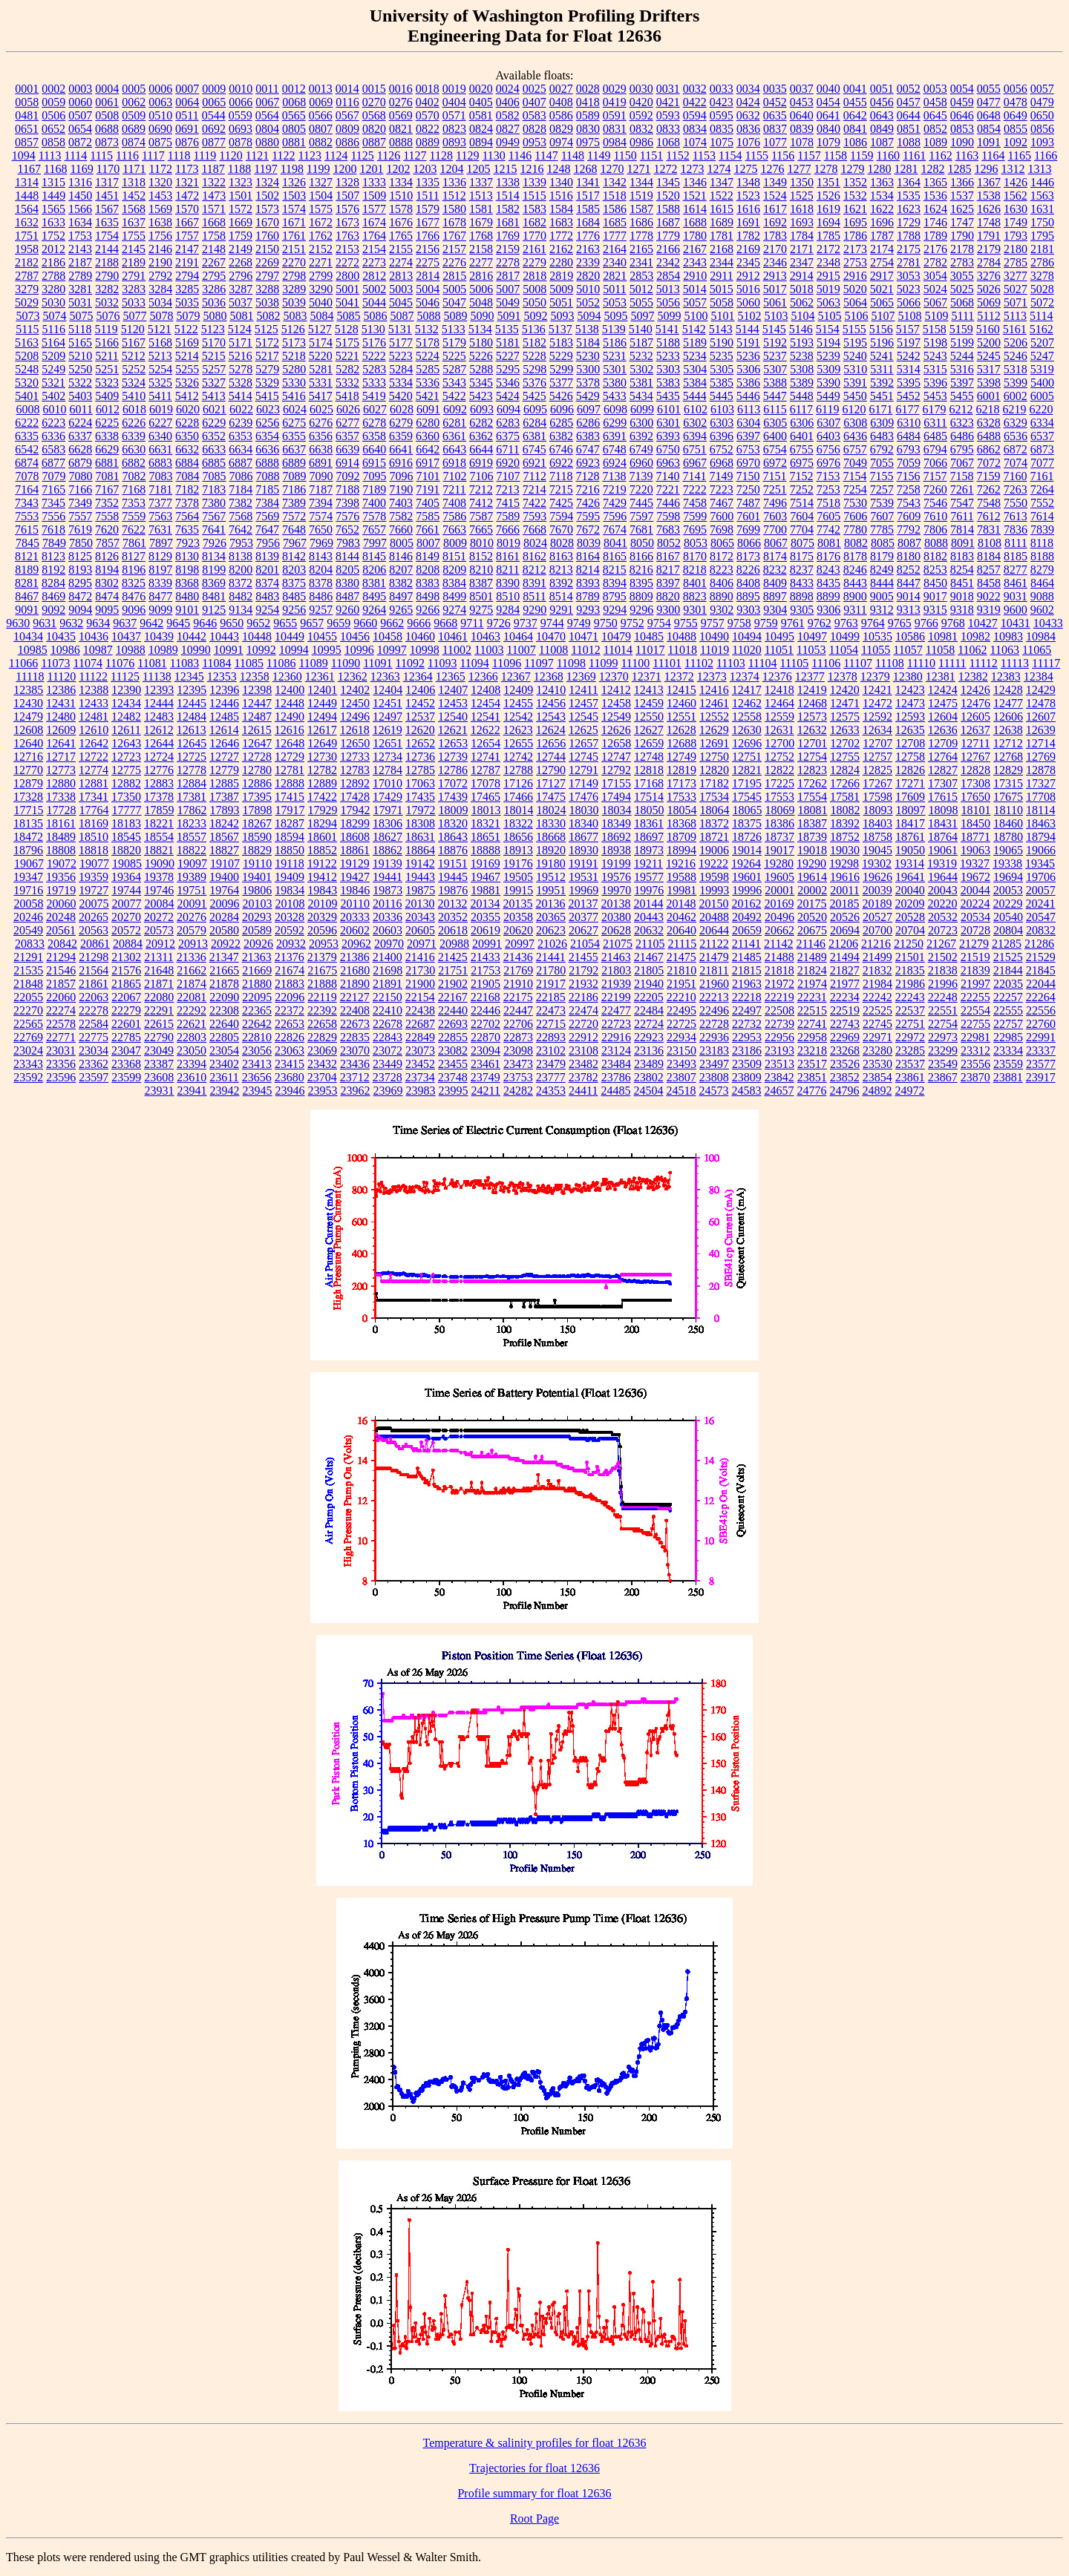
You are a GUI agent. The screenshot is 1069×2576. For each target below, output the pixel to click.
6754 (775, 449)
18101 (976, 810)
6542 (27, 449)
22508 (779, 1010)
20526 (845, 917)
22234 (845, 997)
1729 (909, 222)
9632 (71, 623)
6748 (615, 449)
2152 (321, 249)
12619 (387, 730)
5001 (347, 289)
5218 (294, 356)
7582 (401, 516)
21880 (257, 983)
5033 (134, 302)
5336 (427, 382)
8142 (294, 556)
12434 (126, 703)
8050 (642, 543)
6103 (722, 409)
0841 (855, 128)
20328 (289, 917)
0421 (668, 102)
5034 (160, 302)
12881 (93, 783)
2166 (668, 249)
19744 (126, 890)
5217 (267, 356)
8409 (775, 583)
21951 (681, 983)
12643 (126, 743)
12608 (28, 730)
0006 (160, 88)
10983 (1008, 636)
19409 (289, 877)
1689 (721, 222)
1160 (888, 155)
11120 (61, 676)
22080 (159, 997)
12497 (387, 716)
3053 (909, 275)
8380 (347, 583)
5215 (214, 356)
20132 (452, 903)
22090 (224, 997)
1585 (588, 209)
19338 (1007, 863)
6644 (481, 449)
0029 (615, 88)
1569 (160, 209)
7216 (588, 489)
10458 (387, 636)
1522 (721, 195)
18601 (322, 836)
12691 (714, 743)
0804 (267, 128)
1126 (388, 155)
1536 (935, 195)
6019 (161, 409)
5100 (695, 315)
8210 (481, 569)
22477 (616, 1010)
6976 (828, 462)
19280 (779, 863)
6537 (1042, 436)
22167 (453, 997)
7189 (374, 489)
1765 (401, 235)
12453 (453, 703)
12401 (322, 690)
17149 (583, 783)
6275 (294, 422)
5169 (187, 342)
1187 (212, 169)
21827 (845, 970)
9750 (606, 623)
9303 (748, 609)
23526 (845, 1064)
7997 (375, 543)
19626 (877, 877)
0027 (561, 88)
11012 (585, 649)
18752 (845, 836)
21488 (779, 957)
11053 (811, 649)
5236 (748, 356)
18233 (191, 823)
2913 (775, 275)
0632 (748, 115)
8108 (989, 543)
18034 (617, 810)
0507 (80, 115)
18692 (616, 836)
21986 (910, 983)
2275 (427, 262)
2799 (321, 275)
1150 (624, 155)
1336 (454, 182)
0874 (134, 142)
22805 (224, 1037)
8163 (561, 556)
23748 (453, 1077)
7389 (294, 502)
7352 (107, 502)
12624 (551, 730)
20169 (779, 903)
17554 (812, 796)
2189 (134, 262)
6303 (721, 422)
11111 (952, 663)
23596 (61, 1077)
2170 (775, 249)
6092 (455, 409)
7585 (427, 516)
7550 (1015, 502)
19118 (289, 863)
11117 (1046, 663)
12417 (747, 690)
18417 (910, 823)
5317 (989, 369)
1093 (1042, 142)
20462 (681, 917)
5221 (347, 356)
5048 (481, 302)
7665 (481, 529)
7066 (935, 462)
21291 (28, 957)
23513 (779, 1064)
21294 (61, 957)
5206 (1015, 342)
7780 (855, 529)
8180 (909, 556)
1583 (534, 209)
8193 (80, 569)
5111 (962, 315)
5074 (54, 315)
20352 (453, 917)
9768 (953, 623)
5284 (401, 369)
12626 (616, 730)
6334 (1042, 422)
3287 (240, 289)
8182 (935, 556)
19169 (485, 863)
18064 (715, 810)
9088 (1042, 596)
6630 (134, 449)
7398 (347, 502)
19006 (714, 850)
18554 (159, 836)
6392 (641, 436)
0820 (374, 128)
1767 (454, 235)
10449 (289, 636)
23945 (257, 1090)
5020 (855, 289)
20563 (93, 930)
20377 (583, 917)
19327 (975, 863)
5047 (454, 302)
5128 (347, 329)
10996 (359, 649)
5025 (962, 289)
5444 (695, 396)
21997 (975, 983)
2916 (855, 275)
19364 (126, 877)
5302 (641, 369)
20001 (779, 890)
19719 (61, 890)
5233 (668, 356)
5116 (53, 329)
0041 (855, 88)
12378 (842, 676)
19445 (453, 877)
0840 (828, 128)
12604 (943, 716)
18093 (878, 810)
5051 (561, 302)
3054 (935, 275)
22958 (812, 1037)
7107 (508, 476)
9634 (98, 623)
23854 (877, 1077)
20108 (290, 903)
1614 (695, 209)
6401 (802, 436)
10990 (196, 649)
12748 (649, 756)
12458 (616, 703)
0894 (481, 142)
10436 (93, 636)
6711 (507, 449)
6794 (935, 449)
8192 (53, 569)
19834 (289, 890)
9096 (134, 609)
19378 (159, 877)
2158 (481, 249)
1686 (641, 222)
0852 (935, 128)
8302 (107, 583)
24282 (518, 1090)
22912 (583, 1037)
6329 (1015, 422)
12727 (224, 756)
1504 (321, 195)
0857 (27, 142)
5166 (107, 342)
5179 (454, 342)
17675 (1008, 796)
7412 (481, 502)
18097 (911, 810)
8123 (53, 556)
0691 (187, 128)
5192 (775, 342)
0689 (134, 128)
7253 (828, 489)
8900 (855, 596)
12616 (289, 730)
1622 (882, 209)
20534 (975, 917)
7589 (508, 516)
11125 (125, 676)
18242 (224, 823)
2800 (347, 275)
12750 (714, 756)
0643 (882, 115)
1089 (935, 142)
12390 (126, 690)
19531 (583, 877)
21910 (518, 983)
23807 (681, 1077)
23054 (224, 1050)
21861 (93, 983)
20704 (910, 930)
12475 (943, 703)
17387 (224, 796)
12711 (975, 743)
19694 (1008, 877)
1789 (935, 235)
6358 (374, 436)
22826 (289, 1037)
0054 (962, 88)
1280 (879, 169)
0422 (695, 102)
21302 (126, 957)
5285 (427, 369)
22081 (191, 997)
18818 (93, 850)
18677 (583, 836)
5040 (321, 302)
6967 (695, 462)
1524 (775, 195)
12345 (189, 676)
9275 (481, 609)
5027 (1015, 289)
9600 (1015, 609)
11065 (1036, 649)
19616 (845, 877)
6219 (1015, 409)
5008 (534, 289)
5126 (293, 329)
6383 (588, 436)
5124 (240, 329)
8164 (588, 556)
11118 (30, 676)
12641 (61, 743)
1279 (852, 169)
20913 (193, 943)
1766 (427, 235)
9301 (695, 609)
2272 (347, 262)
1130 (493, 155)
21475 (681, 957)
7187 (321, 489)
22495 (681, 1010)
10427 (983, 623)
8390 (508, 583)
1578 (401, 209)
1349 (775, 182)
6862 (989, 449)
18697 (649, 836)
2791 (134, 275)
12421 (877, 690)
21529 (1041, 957)
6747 (588, 449)
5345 (481, 382)
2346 (775, 262)
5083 (295, 315)
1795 (1042, 235)
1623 (909, 209)
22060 (61, 997)
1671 (294, 222)
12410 (551, 690)
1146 (520, 155)
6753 (748, 449)
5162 (1041, 329)
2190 (160, 262)
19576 (616, 877)
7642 (240, 529)
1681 (508, 222)
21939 (616, 983)
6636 (267, 449)
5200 (989, 342)
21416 (420, 957)
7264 (1042, 489)
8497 (401, 596)
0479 (1042, 102)
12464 (779, 703)
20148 (681, 903)
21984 (877, 983)
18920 (551, 850)
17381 (191, 796)
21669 (257, 970)
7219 (615, 489)
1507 (347, 195)
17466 (518, 796)
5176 (374, 342)
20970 (389, 943)
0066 (240, 102)
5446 (748, 396)
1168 (55, 169)
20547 (1041, 917)
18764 (943, 836)
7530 (855, 502)
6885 (214, 462)
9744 (552, 623)
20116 (387, 903)
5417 (321, 396)
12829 (1008, 770)
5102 (749, 315)
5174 (321, 342)
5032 (107, 302)
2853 (641, 275)
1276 (772, 169)
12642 (93, 743)
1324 (267, 182)
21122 (713, 943)
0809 (347, 128)
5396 (935, 382)
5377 (561, 382)
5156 (881, 329)
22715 (551, 1023)
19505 (518, 877)
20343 (420, 917)
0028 (588, 88)
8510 (508, 596)
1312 (1012, 169)
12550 (649, 716)
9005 (882, 596)
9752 (632, 623)
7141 (694, 476)
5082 (268, 315)
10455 (322, 636)
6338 (107, 436)
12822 (779, 770)
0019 (454, 88)
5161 (1015, 329)
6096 (562, 409)
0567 (347, 115)
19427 (355, 877)
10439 (159, 636)
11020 (746, 649)
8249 (882, 569)
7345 (53, 502)
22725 (681, 1023)
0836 (748, 128)
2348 (828, 262)
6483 (882, 436)
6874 (27, 462)
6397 (748, 436)
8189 (27, 569)
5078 (161, 315)
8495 (374, 596)
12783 (355, 770)
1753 (80, 235)
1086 (855, 142)
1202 (398, 169)
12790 (551, 770)
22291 (159, 1010)
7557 (80, 516)
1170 (108, 169)
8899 (828, 596)
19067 (29, 863)
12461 (714, 703)
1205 (478, 169)
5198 (935, 342)
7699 (748, 529)
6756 (828, 449)
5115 (27, 329)
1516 (561, 195)
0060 (80, 102)
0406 (508, 102)
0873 (107, 142)
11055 (875, 649)
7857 (108, 543)
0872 (80, 142)
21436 (518, 957)
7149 (721, 476)
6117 (801, 409)
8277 (1015, 569)
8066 (749, 543)
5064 (855, 302)
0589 (588, 115)
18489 (61, 836)
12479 (28, 716)
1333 (374, 182)
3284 (160, 289)
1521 (695, 195)
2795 (214, 275)
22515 (812, 1010)
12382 (973, 676)
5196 (882, 342)
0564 (267, 115)
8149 (427, 556)
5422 (454, 396)
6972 (775, 462)
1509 (374, 195)
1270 (612, 169)
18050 (649, 810)
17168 (649, 783)
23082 (453, 1050)
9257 (321, 609)
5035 (187, 302)
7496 (775, 502)
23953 (323, 1090)
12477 (1008, 703)
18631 (420, 836)
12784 (387, 770)
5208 (27, 356)
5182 (534, 342)
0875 (160, 142)
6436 (855, 436)
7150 (747, 476)
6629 (107, 449)
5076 (108, 315)
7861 (134, 543)
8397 (668, 583)
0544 (214, 115)
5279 (267, 369)
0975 (588, 142)
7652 (347, 529)
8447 (909, 583)
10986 (65, 649)
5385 (721, 382)
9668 (445, 623)
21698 (387, 970)
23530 (877, 1064)
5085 (348, 315)
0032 (695, 88)
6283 (508, 422)
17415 (289, 796)
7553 (27, 516)
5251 (107, 369)
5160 (988, 329)
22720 (583, 1023)
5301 (615, 369)
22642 (257, 1023)
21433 (485, 957)
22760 (1041, 1023)
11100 (635, 663)
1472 (187, 195)
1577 (374, 209)
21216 (876, 943)
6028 (401, 409)
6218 (988, 409)
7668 (534, 529)
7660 (401, 529)
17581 (845, 796)
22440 (453, 1010)
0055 (989, 88)
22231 (812, 997)
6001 (989, 396)
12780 (257, 770)
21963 (747, 983)
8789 (588, 596)
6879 (80, 462)
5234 (695, 356)
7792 (909, 529)
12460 (681, 703)
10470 (551, 636)
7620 (107, 529)
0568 (374, 115)
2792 (160, 275)
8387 (481, 583)
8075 (802, 543)
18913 (518, 850)
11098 (571, 663)
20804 (1008, 930)
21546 (61, 970)
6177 (908, 409)
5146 (801, 329)
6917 (427, 462)
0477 (989, 102)
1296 (986, 169)
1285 (959, 169)
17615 (943, 796)
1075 (721, 142)
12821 (747, 770)
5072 (1042, 302)
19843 (322, 890)
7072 (989, 462)
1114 (75, 155)
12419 (812, 690)
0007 (187, 88)
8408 (748, 583)
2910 (695, 275)
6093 (482, 409)
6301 (668, 422)
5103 (776, 315)
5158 (935, 329)
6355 (294, 436)
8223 (721, 569)
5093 (562, 315)
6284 (534, 422)
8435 (828, 583)
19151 (453, 863)
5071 (1015, 302)
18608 (355, 836)
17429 (387, 796)
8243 (828, 569)
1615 (721, 209)
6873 (1042, 449)
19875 (420, 890)
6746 (561, 449)
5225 (454, 356)
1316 (80, 182)
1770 (534, 235)
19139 (387, 863)
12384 (1038, 676)
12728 (257, 756)
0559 (240, 115)
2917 (882, 275)
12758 (910, 756)
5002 (374, 289)
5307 (775, 369)
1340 (561, 182)
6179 (935, 409)
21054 (585, 943)
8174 (775, 556)
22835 (355, 1037)
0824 (481, 128)
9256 (294, 609)
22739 (779, 1023)
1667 (187, 222)
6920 (508, 462)
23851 (812, 1077)
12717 (61, 756)
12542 (518, 716)
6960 (641, 462)
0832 (641, 128)
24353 (551, 1090)
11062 (972, 649)
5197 (909, 342)
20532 (943, 917)
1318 (134, 182)
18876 (453, 850)
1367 (989, 182)
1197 (265, 169)
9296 (641, 609)
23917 (1041, 1077)
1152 (677, 155)
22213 (714, 997)
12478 (1041, 703)
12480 (61, 716)
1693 (802, 222)
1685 (615, 222)
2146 (160, 249)
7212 (481, 489)
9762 (819, 623)
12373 (712, 676)
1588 (668, 209)
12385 (28, 690)
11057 (907, 649)
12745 (583, 756)
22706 (518, 1023)
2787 (27, 275)
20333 (355, 917)
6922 (561, 462)
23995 (453, 1090)
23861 (910, 1077)
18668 (551, 836)
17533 (681, 796)
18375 (747, 823)
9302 (721, 609)
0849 (882, 128)
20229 (1007, 903)
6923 (588, 462)
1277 (799, 169)
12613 (191, 730)
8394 (615, 583)
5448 (802, 396)
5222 (374, 356)
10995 (326, 649)
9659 (338, 623)
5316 (962, 369)
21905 (485, 983)
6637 (294, 449)
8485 (294, 596)
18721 (714, 836)
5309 (828, 369)
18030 (584, 810)
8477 (160, 596)
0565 (294, 115)
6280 (427, 422)
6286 (588, 422)
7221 (668, 489)
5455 (962, 396)
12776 (159, 770)
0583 (534, 115)
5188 (668, 342)
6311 (935, 422)
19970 (616, 890)
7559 (134, 516)
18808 (61, 850)
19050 (910, 850)
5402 (53, 396)
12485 (224, 716)
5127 (320, 329)
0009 (214, 88)
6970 (748, 462)
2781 (909, 262)
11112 (984, 663)
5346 (508, 382)
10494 (747, 636)
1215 (505, 169)
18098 (943, 810)
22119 (321, 997)
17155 (616, 783)
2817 (508, 275)
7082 (134, 476)
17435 (420, 796)
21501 (910, 957)
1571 (214, 209)
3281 (80, 289)
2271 (321, 262)
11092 (410, 663)
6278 (374, 422)
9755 (686, 623)
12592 (877, 716)
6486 (962, 436)
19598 (714, 877)
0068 (294, 102)
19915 (518, 890)
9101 (187, 609)
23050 (191, 1050)
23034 (93, 1050)
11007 (520, 649)
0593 (668, 115)
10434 (28, 636)
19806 (257, 890)
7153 (828, 476)
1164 (992, 155)
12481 (93, 716)
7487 (748, 502)
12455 (518, 703)
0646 (962, 115)
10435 (61, 636)
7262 (989, 489)
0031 (668, 88)
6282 (481, 422)
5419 (374, 396)
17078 (485, 783)
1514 (508, 195)
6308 (855, 422)
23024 (28, 1050)
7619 (80, 529)
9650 (231, 623)
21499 (877, 957)
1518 (615, 195)
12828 (975, 770)
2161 (534, 249)
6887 (240, 462)
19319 (942, 863)
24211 (485, 1090)
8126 (107, 556)
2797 (267, 275)
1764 (374, 235)
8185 (1015, 556)
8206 (374, 569)
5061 (775, 302)
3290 (321, 289)
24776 (811, 1090)
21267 (941, 943)
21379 (322, 957)
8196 (134, 569)
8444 (882, 583)
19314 (909, 863)
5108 (909, 315)
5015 (721, 289)
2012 (53, 249)
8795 (615, 596)
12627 (649, 730)
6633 (214, 449)
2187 (80, 262)
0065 (214, 102)
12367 (516, 676)
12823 (812, 770)
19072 (61, 863)
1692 (775, 222)
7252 (802, 489)
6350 (187, 436)
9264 (374, 609)
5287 (454, 369)
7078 (27, 476)
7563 (160, 516)
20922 (226, 943)
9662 (392, 623)
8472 (80, 596)
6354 (267, 436)
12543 (551, 716)
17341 (93, 796)
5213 (160, 356)
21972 (779, 983)
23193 (779, 1050)
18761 (910, 836)
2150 (267, 249)
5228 (534, 356)
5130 (373, 329)
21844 (1008, 970)
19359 (93, 877)
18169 (93, 823)
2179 (989, 249)
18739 (812, 836)
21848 (28, 983)
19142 (420, 863)
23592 (28, 1077)
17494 (616, 796)
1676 (401, 222)
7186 (294, 489)
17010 (387, 783)
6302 (695, 422)
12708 (910, 743)
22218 (747, 997)
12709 (943, 743)
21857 (61, 983)
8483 (267, 596)
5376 (534, 382)
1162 (940, 155)
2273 (374, 262)
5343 (454, 382)
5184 (588, 342)
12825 (877, 770)
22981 (975, 1037)
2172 (828, 249)
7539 (882, 502)
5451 (882, 396)
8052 (669, 543)
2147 (187, 249)
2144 (107, 249)
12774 (93, 770)
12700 (779, 743)
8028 (562, 543)
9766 (926, 623)
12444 (159, 703)
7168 (134, 489)
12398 (257, 690)
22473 (551, 1010)
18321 (485, 823)
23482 (583, 1064)
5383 (668, 382)
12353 (222, 676)
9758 (739, 623)
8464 (1042, 583)
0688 (107, 128)
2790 (107, 275)
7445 (641, 502)
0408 (561, 102)
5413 (214, 396)
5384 (695, 382)
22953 (747, 1037)
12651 (387, 743)
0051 (882, 88)
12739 (453, 756)
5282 (347, 369)
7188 (347, 489)
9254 (267, 609)
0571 (454, 115)
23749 (485, 1077)
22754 (943, 1023)
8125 (80, 556)
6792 (882, 449)
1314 (27, 182)
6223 (53, 422)
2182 (27, 262)
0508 (107, 115)
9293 (588, 609)
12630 (747, 730)
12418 (779, 690)
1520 (668, 195)
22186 (583, 997)
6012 (108, 409)
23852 (845, 1077)
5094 (589, 315)
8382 (401, 583)
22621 (191, 1023)
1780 (695, 235)
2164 (615, 249)
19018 (812, 850)
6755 (802, 449)
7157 (935, 476)
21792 (583, 970)
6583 (53, 449)
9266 (427, 609)
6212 (961, 409)
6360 (427, 436)
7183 (214, 489)
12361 (320, 676)
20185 (844, 903)
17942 (355, 810)
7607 (882, 516)
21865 (126, 983)
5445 (721, 396)
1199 (318, 169)
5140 (641, 329)
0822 (427, 128)
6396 (721, 436)
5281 (321, 369)
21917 (551, 983)
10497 (812, 636)
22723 (616, 1023)
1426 (1015, 182)
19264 (746, 863)
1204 (451, 169)
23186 (747, 1050)
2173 (855, 249)
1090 (962, 142)
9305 (802, 609)
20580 (224, 930)
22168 (485, 997)
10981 (943, 636)
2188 (107, 262)
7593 (534, 516)
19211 (648, 863)
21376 (289, 957)
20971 (422, 943)
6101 (669, 409)
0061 (107, 102)
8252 (909, 569)
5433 (615, 396)
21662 (191, 970)
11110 (921, 663)
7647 (267, 529)
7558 (107, 516)
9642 (151, 623)
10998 (424, 649)
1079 (828, 142)
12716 (28, 756)
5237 (775, 356)
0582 (508, 115)
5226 (481, 356)
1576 (347, 209)
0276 (401, 102)
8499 (454, 596)
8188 (1042, 556)
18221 (159, 823)
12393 (159, 690)
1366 (962, 182)
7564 (187, 516)
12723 (126, 756)
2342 (668, 262)
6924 (615, 462)
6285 (561, 422)
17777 (127, 810)
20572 (126, 930)
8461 (1015, 583)
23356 (61, 1064)
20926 (258, 943)
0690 (160, 128)
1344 (641, 182)
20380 (616, 917)
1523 (748, 195)
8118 (1041, 543)
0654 (80, 128)
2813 (401, 275)
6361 (454, 436)
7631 (160, 529)
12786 (453, 770)
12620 (420, 730)
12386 (61, 690)
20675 (812, 930)
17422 (322, 796)
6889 (294, 462)
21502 (943, 957)
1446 (1042, 182)
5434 (641, 396)
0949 (508, 142)
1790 (962, 235)
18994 (681, 850)
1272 (665, 169)
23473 (518, 1064)
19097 (192, 863)
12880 (61, 783)
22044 (1041, 983)
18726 (747, 836)
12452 (420, 703)
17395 (257, 796)
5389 (802, 382)
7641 (214, 529)
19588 (681, 877)
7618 (53, 529)
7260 (935, 489)
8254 (962, 569)
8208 (427, 569)
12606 (1008, 716)
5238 (802, 356)
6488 (989, 436)
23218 (812, 1050)
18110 (1008, 810)
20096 (225, 903)
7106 (482, 476)
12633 (845, 730)
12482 (126, 716)
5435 (668, 396)
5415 (267, 396)
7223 (721, 489)
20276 (191, 917)
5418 (347, 396)
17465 (485, 796)
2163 (588, 249)
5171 (240, 342)
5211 (106, 356)
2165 (641, 249)
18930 (583, 850)
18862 (387, 850)
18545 (126, 836)
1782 (748, 235)
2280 (561, 262)
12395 (191, 690)
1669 (240, 222)
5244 (962, 356)
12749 (681, 756)
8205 (347, 569)
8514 (561, 596)
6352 (214, 436)
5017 (775, 289)
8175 (802, 556)
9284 (508, 609)
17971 (388, 810)
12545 (583, 716)
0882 (321, 142)
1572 (240, 209)
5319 (1042, 369)
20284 (224, 917)
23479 (551, 1064)
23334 (1008, 1050)
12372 (679, 676)
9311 (854, 609)
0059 (53, 102)
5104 (802, 315)
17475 (551, 796)
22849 (420, 1037)
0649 (1015, 115)
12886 (257, 783)
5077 (134, 315)
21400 (387, 957)
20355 (485, 917)
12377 (810, 676)
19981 (681, 890)
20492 (747, 917)
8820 (668, 596)
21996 (943, 983)
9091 (27, 609)
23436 (355, 1064)
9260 (347, 609)
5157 (908, 329)
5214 (187, 356)
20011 (844, 890)
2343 (695, 262)
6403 (828, 436)
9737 (525, 623)
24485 (615, 1090)
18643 (453, 836)
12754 (812, 756)
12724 (159, 756)
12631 (779, 730)
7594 (561, 516)
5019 (828, 289)
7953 (241, 543)
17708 (1041, 796)
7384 (267, 502)
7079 (54, 476)
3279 (27, 289)
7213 (508, 489)
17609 (910, 796)
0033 (721, 88)
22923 (649, 1037)
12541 (485, 716)
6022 (241, 409)
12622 (485, 730)
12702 (845, 743)
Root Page (534, 2518)
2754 (882, 262)
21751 (453, 970)
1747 (962, 222)
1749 (1015, 222)
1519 (641, 195)
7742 (828, 529)
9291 (561, 609)
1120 (230, 155)
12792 (616, 770)
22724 (649, 1023)
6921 (534, 462)
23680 (289, 1077)
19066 (1041, 850)
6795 (962, 449)
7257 (882, 489)
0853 (962, 128)
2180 (1015, 249)
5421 (427, 396)
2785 (1015, 262)
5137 (560, 329)
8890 (721, 596)
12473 (910, 703)
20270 (126, 917)
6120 (854, 409)
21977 (845, 983)
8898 (802, 596)
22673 (355, 1023)
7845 (27, 543)
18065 (747, 810)
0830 (588, 128)
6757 (855, 449)
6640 (374, 449)
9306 (828, 609)
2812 (374, 275)
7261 (962, 489)
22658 (322, 1023)
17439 (453, 796)
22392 (322, 1010)
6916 (401, 462)
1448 (27, 195)
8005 (401, 543)
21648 (159, 970)
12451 (387, 703)
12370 (614, 676)
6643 (454, 449)
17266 (845, 783)
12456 (551, 703)
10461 (453, 636)
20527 (877, 917)
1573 (267, 209)
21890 (355, 983)
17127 (551, 783)
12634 (877, 730)
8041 (615, 543)
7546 (935, 502)
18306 (387, 823)
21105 (649, 943)
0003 (80, 88)
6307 (828, 422)
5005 (454, 289)
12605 (975, 716)
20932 (291, 943)
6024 (295, 409)
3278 (1042, 275)
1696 (882, 222)
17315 (1008, 783)
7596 (615, 516)
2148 (214, 249)
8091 (963, 543)
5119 (105, 329)
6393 (668, 436)
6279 (401, 422)
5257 (214, 369)
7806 (935, 529)
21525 (1008, 957)
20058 (29, 903)
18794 (1041, 836)
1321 (187, 182)
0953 (534, 142)
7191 (427, 489)
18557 (191, 836)
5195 (855, 342)
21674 (289, 970)
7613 (1015, 516)
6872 (1015, 449)
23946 (290, 1090)
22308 (224, 1010)
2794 (187, 275)
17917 (290, 810)
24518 (681, 1090)
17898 (257, 810)
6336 (53, 436)
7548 (989, 502)
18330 (551, 823)
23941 (192, 1090)
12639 (1041, 730)
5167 (134, 342)
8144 (347, 556)
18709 (681, 836)
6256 (267, 422)
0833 (668, 128)
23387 (159, 1064)
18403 (877, 823)
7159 (988, 476)
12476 (975, 703)
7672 (588, 529)
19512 (551, 877)
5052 (588, 302)
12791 (583, 770)
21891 (387, 983)
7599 (695, 516)
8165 (615, 556)
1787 (882, 235)
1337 (481, 182)
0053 (935, 88)
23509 (747, 1064)
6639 (347, 449)
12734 (387, 756)
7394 (321, 502)
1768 (481, 235)
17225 (779, 783)
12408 (485, 690)
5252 (134, 369)
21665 (224, 970)
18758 (877, 836)
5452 (909, 396)
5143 (721, 329)
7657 (374, 529)
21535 (28, 970)
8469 (53, 596)
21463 (616, 957)
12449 (322, 703)
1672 (321, 222)
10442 (191, 636)
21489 (812, 957)
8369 (214, 583)
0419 (615, 102)
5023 (909, 289)
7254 (855, 489)
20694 (845, 930)
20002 (812, 890)
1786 (855, 235)
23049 (159, 1050)
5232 (641, 356)
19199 (616, 863)
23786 (616, 1077)
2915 (828, 275)
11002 (456, 649)
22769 (28, 1037)
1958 (27, 249)
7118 (560, 476)
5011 (614, 289)
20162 (746, 903)
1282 (932, 169)
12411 (583, 690)
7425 (561, 502)
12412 (616, 690)
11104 (762, 663)
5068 (962, 302)
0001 (27, 88)
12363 (385, 676)
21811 (713, 970)
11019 (714, 649)
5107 (883, 315)
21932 (583, 983)
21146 (811, 943)
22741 (812, 1023)
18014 (519, 810)
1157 (808, 155)
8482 (240, 596)
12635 (910, 730)
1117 (153, 155)
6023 (268, 409)
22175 (518, 997)
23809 (747, 1077)
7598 (668, 516)
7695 (695, 529)
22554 (975, 1010)
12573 (812, 716)
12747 (616, 756)
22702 (485, 1023)
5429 (588, 396)
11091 (377, 663)
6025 (321, 409)
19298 (844, 863)
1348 (748, 182)
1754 (107, 235)
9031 (1015, 596)
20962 (356, 943)
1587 (641, 209)
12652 (420, 743)
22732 (747, 1023)
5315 (935, 369)
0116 (347, 102)
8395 (641, 583)
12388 (93, 690)
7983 (348, 543)
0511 (186, 115)
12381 (940, 676)
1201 (371, 169)
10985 (33, 649)
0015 (374, 88)
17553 (779, 796)
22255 (975, 997)
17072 (453, 783)
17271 (910, 783)
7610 (935, 516)
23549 (943, 1064)
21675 (322, 970)
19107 (225, 863)
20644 (714, 930)
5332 (347, 382)
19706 (1041, 877)
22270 (28, 1010)
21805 (649, 970)
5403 (80, 396)
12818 (649, 770)
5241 (882, 356)
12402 (355, 690)
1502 (267, 195)
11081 (151, 663)
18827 (224, 850)
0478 (1015, 102)
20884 (128, 943)
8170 (695, 556)
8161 (508, 556)
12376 (777, 676)
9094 (80, 609)
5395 (909, 382)
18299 (355, 823)
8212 (534, 569)
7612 (989, 516)
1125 (361, 155)
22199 (616, 997)
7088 (268, 476)
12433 (93, 703)
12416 (714, 690)
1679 (481, 222)
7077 (1042, 462)
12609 (61, 730)
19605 (779, 877)
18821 (159, 850)
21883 (289, 983)
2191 (187, 262)
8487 (347, 596)
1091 (989, 142)
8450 (935, 583)
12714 (1041, 743)
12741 (485, 756)
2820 (588, 275)
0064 (187, 102)
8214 (588, 569)
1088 (909, 142)
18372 (714, 823)
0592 (641, 115)
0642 (855, 115)
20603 (387, 930)
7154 (854, 476)
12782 (322, 770)
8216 (641, 569)
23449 (387, 1064)
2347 (802, 262)
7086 (241, 476)
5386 (748, 382)
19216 (681, 863)
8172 (721, 556)
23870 (975, 1077)
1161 (914, 155)
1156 (782, 155)
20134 (485, 903)
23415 (289, 1064)
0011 (266, 88)
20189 (877, 903)
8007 (428, 543)
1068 (668, 142)
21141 (746, 943)
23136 (649, 1050)
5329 (267, 382)
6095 (535, 409)
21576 (126, 970)
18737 (779, 836)
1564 (27, 209)
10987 (98, 649)
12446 (224, 703)
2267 (214, 262)
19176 (518, 863)
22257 (1008, 997)
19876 (453, 890)
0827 (508, 128)
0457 (909, 102)
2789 (80, 275)
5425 (534, 396)
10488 (681, 636)
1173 (186, 169)
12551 (681, 716)
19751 (191, 890)
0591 (615, 115)
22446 (485, 1010)
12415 (681, 690)
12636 (943, 730)
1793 (1015, 235)
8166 (641, 556)
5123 (213, 329)
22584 (93, 1023)
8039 (589, 543)
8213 (561, 569)
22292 (191, 1010)
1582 (508, 209)
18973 (649, 850)
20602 (355, 930)
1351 (828, 182)
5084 (321, 315)
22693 (453, 1023)
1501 (240, 195)
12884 (191, 783)
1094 (24, 155)
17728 (61, 810)
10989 (163, 649)
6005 (1042, 396)
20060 (61, 903)
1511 (427, 195)
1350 (802, 182)
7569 (267, 516)
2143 (80, 249)
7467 (721, 502)
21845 (1041, 970)
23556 (975, 1064)
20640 (681, 930)
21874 (191, 983)
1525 (802, 195)
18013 (486, 810)
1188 (239, 169)
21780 (551, 970)
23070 (355, 1050)
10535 (877, 636)
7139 (641, 476)
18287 (289, 823)
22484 (649, 1010)
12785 (420, 770)
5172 (267, 342)
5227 (508, 356)
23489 (649, 1064)
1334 (401, 182)
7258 (909, 489)
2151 (294, 249)
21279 (974, 943)
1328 (347, 182)
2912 (748, 275)
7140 (667, 476)
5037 (240, 302)
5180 (481, 342)
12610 (93, 730)
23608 (159, 1077)
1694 (828, 222)
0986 (641, 142)
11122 (93, 676)
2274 (401, 262)
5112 (988, 315)
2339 (588, 262)
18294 (322, 823)
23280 (877, 1050)
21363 (257, 957)
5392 (882, 382)
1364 (909, 182)
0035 (775, 88)
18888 (485, 850)
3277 (1015, 275)
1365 (935, 182)
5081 (241, 315)
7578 (374, 516)
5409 (107, 396)
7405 (427, 502)
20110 (355, 903)
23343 (28, 1064)
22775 (93, 1037)
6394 (695, 436)
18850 (289, 850)
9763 (846, 623)
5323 (107, 382)
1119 (205, 155)
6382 (561, 436)
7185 (267, 489)
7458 (695, 502)
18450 (975, 823)
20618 (453, 930)
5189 (695, 342)
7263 (1015, 489)
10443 (224, 636)
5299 (561, 369)
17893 (225, 810)
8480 (187, 596)
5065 (882, 302)
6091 (428, 409)
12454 (485, 703)
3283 (134, 289)
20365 (551, 917)
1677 (427, 222)
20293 (257, 917)
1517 (588, 195)
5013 (668, 289)
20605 (420, 930)
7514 (802, 502)
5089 (455, 315)
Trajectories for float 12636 (534, 2468)
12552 (714, 716)
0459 (962, 102)
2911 (721, 275)
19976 (649, 890)
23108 (583, 1050)
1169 (81, 169)
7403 (401, 502)
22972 (910, 1037)
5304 (695, 369)
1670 (267, 222)
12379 (875, 676)
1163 (966, 155)
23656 (257, 1077)
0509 (134, 115)
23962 (355, 1090)
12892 (355, 783)
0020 (481, 88)
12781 (289, 770)
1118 (179, 155)
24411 (583, 1090)
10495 (779, 636)
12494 (322, 716)
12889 (322, 783)
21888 (322, 983)
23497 (714, 1064)
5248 (27, 369)
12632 (812, 730)
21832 (877, 970)
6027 (375, 409)
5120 (133, 329)
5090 (482, 315)
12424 (943, 690)
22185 (551, 997)
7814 (962, 529)
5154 (828, 329)
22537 (910, 1010)
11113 (1015, 663)
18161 (61, 823)
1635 (107, 222)
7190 (401, 489)
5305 (721, 369)
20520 (812, 917)
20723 (943, 930)
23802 (649, 1077)
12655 (518, 743)
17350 (126, 796)
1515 (534, 195)
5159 (961, 329)
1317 (107, 182)
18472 (28, 836)
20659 (747, 930)
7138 (614, 476)
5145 (774, 329)
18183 (126, 823)
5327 (214, 382)
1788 (909, 235)
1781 (721, 235)
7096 (401, 476)
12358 (254, 676)
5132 (427, 329)
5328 (240, 382)
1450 (80, 195)
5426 (561, 396)
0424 (748, 102)
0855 (1015, 128)
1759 (240, 235)
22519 (845, 1010)
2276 (454, 262)
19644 (943, 877)
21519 (975, 957)
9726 (499, 623)
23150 (681, 1050)
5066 (909, 302)
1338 (508, 182)
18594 (289, 836)
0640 (802, 115)
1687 (668, 222)
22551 (943, 1010)
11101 (667, 663)
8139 (267, 556)
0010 (240, 88)
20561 (61, 930)
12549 (616, 716)
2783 (962, 262)
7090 (321, 476)
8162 (534, 556)
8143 (321, 556)
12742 (518, 756)
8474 (107, 596)
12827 (943, 770)
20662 (779, 930)
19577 (649, 877)
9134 (240, 609)
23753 (518, 1077)
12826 (910, 770)
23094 (485, 1050)
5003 (401, 289)
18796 (28, 850)
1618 (802, 209)
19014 (747, 850)
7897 (161, 543)
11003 (488, 649)
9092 (53, 609)
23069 (322, 1050)
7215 (561, 489)
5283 (374, 369)
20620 (518, 930)
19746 (159, 890)
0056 (1015, 88)
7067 (962, 462)
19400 (224, 877)
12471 (845, 703)
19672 (975, 877)
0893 (454, 142)
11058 (940, 649)
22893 (551, 1037)
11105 (794, 663)
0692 (214, 128)
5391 (855, 382)
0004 (107, 88)
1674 (374, 222)
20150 (713, 903)
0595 (721, 115)
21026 (552, 943)
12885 (224, 783)
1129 (467, 155)
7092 (348, 476)
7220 (641, 489)
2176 (935, 249)
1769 (508, 235)
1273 (692, 169)
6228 (187, 422)
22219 (779, 997)
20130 (419, 903)
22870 (485, 1037)
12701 (812, 743)
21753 (485, 970)
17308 (975, 783)
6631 (160, 449)
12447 (257, 703)
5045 (401, 302)
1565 (53, 209)
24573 (713, 1090)
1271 (638, 169)
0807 (321, 128)
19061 (943, 850)
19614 (812, 877)
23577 (1041, 1064)
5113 (1015, 315)
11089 (312, 663)
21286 (1039, 943)
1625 (962, 209)
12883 (159, 783)
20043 (943, 890)
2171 (802, 249)
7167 (107, 489)
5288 (481, 369)
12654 (485, 743)
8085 (883, 543)
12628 (681, 730)
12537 (420, 716)
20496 (779, 917)
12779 (224, 770)
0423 (721, 102)
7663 (454, 529)
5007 (508, 289)
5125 (266, 329)
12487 (257, 716)
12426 (975, 690)
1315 (53, 182)
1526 (828, 195)
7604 (802, 516)
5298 (534, 369)
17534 (714, 796)
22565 (28, 1023)
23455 (453, 1064)
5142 (694, 329)
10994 (294, 649)
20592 (289, 930)
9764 (873, 623)
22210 (681, 997)
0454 (828, 102)
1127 (414, 155)
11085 (249, 663)
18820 (126, 850)
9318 (962, 609)
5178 (427, 342)
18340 (583, 823)
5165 (80, 342)
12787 (485, 770)
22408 (355, 1010)
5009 (561, 289)
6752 (721, 449)
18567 (224, 836)
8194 (107, 569)
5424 (508, 396)
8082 (856, 543)
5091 (508, 315)
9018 (962, 596)
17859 (159, 810)
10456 (355, 636)
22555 (1008, 1010)
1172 (160, 169)
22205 (649, 997)
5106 (856, 315)
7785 (882, 529)
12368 (548, 676)
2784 (989, 262)
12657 (583, 743)
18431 (943, 823)
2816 (481, 275)
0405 (481, 102)
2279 (534, 262)
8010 (482, 543)
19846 (355, 890)
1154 (730, 155)
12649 (322, 743)
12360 (287, 676)
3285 (187, 289)
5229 (561, 356)
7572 (294, 516)
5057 (695, 302)
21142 (778, 943)
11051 (779, 649)
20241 (1040, 903)
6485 (935, 436)
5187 (641, 342)
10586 (910, 636)
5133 (453, 329)
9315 (935, 609)
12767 (975, 756)
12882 (126, 783)
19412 (322, 877)
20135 (517, 903)
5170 (214, 342)
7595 (588, 516)
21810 (681, 970)
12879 (28, 783)
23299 (943, 1050)
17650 (975, 796)
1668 (214, 222)
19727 (93, 890)
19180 (551, 863)
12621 (453, 730)
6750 (668, 449)
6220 (1041, 409)
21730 (420, 970)
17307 (943, 783)
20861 (95, 943)
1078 (802, 142)
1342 (615, 182)
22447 (518, 1010)
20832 (1041, 930)
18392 (845, 823)
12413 (649, 690)
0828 (534, 128)
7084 (188, 476)
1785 (828, 235)
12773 (61, 770)
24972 (909, 1090)
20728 (975, 930)
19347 (28, 877)
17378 (159, 796)
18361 (649, 823)
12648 (289, 743)
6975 (802, 462)
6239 (240, 422)
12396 (224, 690)
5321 (53, 382)
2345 (748, 262)
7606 (855, 516)
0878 (240, 142)
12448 (289, 703)
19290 (811, 863)
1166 (1045, 155)
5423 (481, 396)
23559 (1008, 1064)
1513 (481, 195)
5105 (829, 315)
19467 (485, 877)
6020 (188, 409)
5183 (561, 342)
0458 (935, 102)
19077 (94, 863)
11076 (119, 663)
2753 (855, 262)
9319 (989, 609)
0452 (775, 102)
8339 (160, 583)
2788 (53, 275)
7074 (1015, 462)
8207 (401, 569)
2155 (401, 249)
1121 (257, 155)
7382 (240, 502)
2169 (748, 249)
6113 (748, 409)
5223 (401, 356)
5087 (401, 315)
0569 (401, 115)
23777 (551, 1077)
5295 (508, 369)
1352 (855, 182)
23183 (714, 1050)
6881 (107, 462)
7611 (961, 516)
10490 (714, 636)
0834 (695, 128)
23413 (257, 1064)
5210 (80, 356)
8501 (481, 596)
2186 (53, 262)
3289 (294, 289)
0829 (561, 128)
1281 (906, 169)
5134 (480, 329)
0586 (561, 115)
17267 (877, 783)
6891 (321, 462)
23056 (257, 1050)
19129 (355, 863)
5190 (721, 342)
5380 (615, 382)
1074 (695, 142)
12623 (518, 730)
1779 (668, 235)
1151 (651, 155)
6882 (134, 462)
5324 (134, 382)
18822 (191, 850)
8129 (160, 556)
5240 (855, 356)
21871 (159, 983)
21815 (747, 970)
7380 (214, 502)
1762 (321, 235)
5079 (188, 315)
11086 (281, 663)
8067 (776, 543)
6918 (454, 462)
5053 (615, 302)
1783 (775, 235)
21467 (649, 957)
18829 (257, 850)
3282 (107, 289)
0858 (53, 142)
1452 (134, 195)
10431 (1015, 623)
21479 (714, 957)
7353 (134, 502)
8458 (989, 583)
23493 (681, 1064)
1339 (534, 182)
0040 (828, 88)
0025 (534, 88)
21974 (812, 983)
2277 (481, 262)
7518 (828, 502)
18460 (1008, 823)
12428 (1008, 690)
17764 (94, 810)
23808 (714, 1077)
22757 (1008, 1023)
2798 (294, 275)
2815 (454, 275)
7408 (454, 502)
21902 (453, 983)
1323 (240, 182)
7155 (881, 476)
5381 (641, 382)
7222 (695, 489)
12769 (1041, 756)
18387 (812, 823)
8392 (561, 583)
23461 (485, 1064)
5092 (535, 315)
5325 (160, 382)
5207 (1042, 342)
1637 (134, 222)
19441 (387, 877)
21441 (551, 957)
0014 (347, 88)
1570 (187, 209)
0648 (989, 115)
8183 (962, 556)
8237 (802, 569)
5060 (748, 302)
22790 (159, 1037)
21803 (616, 970)
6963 (668, 462)
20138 (615, 903)
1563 (1042, 195)
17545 (747, 796)
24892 (877, 1090)
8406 (721, 583)
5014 (695, 289)
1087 (882, 142)
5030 (53, 302)
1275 (745, 169)
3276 (989, 275)
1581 (481, 209)
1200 (344, 169)
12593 (910, 716)
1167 (29, 169)
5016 (748, 289)
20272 (159, 917)
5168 (160, 342)
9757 (713, 623)
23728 (387, 1077)
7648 (294, 529)
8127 (134, 556)
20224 (975, 903)
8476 (134, 596)
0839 (802, 128)
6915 (374, 462)
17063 (420, 783)
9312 (882, 609)
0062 (134, 102)
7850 (81, 543)
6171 (881, 409)
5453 (935, 396)
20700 (877, 930)
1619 (828, 209)
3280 (53, 289)
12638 (1008, 730)
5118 (79, 329)
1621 (855, 209)
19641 (910, 877)
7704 (802, 529)
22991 (1041, 1037)
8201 (267, 569)
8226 (748, 569)
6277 (347, 422)
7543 (909, 502)
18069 (780, 810)
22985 (1008, 1037)
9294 (615, 609)
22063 (93, 997)
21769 (518, 970)
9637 (125, 623)
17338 (61, 796)
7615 (27, 529)
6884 (187, 462)
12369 (581, 676)
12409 (518, 690)
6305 (775, 422)
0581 (481, 115)
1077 (775, 142)
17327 (1041, 783)
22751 (910, 1023)
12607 (1041, 716)
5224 (427, 356)
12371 (646, 676)
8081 (829, 543)
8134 (214, 556)
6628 (80, 449)
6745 (534, 449)
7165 (53, 489)
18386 (779, 823)
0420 (641, 102)
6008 (27, 409)
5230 (588, 356)
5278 (240, 369)
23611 (223, 1077)
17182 (714, 783)
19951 (551, 890)
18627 (387, 836)
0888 (401, 142)
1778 (641, 235)
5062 (802, 302)
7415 (508, 502)
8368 (187, 583)
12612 (159, 730)
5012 (641, 289)
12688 (681, 743)
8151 (454, 556)
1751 (27, 235)
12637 (975, 730)
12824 (845, 770)
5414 (240, 396)
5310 (855, 369)
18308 (420, 823)
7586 (454, 516)
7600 (721, 516)
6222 (27, 422)
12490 (289, 716)
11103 (730, 663)
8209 (454, 569)
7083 (161, 476)
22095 (257, 997)
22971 (877, 1037)
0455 (855, 102)
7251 (775, 489)
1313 (1039, 169)
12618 (355, 730)
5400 (1042, 382)
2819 (561, 275)
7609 (909, 516)
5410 (134, 396)
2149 (240, 249)
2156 (427, 249)
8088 (936, 543)
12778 (191, 770)
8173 (748, 556)
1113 (50, 155)
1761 (294, 235)
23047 (126, 1050)
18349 (616, 823)
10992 (261, 649)
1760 (267, 235)
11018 (681, 649)
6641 (401, 449)
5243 (935, 356)
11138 (157, 676)
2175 (909, 249)
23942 (225, 1090)
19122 (322, 863)
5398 (989, 382)
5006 (481, 289)
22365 (257, 1010)
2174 (882, 249)
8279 (1042, 569)
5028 (1042, 289)
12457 (583, 703)
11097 (538, 663)
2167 (695, 249)
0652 (53, 128)
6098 (615, 409)
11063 (1004, 649)
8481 (214, 596)
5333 (374, 382)
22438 (420, 1010)
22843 (387, 1037)
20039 (877, 890)
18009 (453, 810)
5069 (989, 302)
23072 (387, 1050)
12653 (453, 743)
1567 (107, 209)
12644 (159, 743)
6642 (427, 449)
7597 (641, 516)
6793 (909, 449)
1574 (294, 209)
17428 (355, 796)
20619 (485, 930)
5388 (775, 382)
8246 (855, 569)
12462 (747, 703)
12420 (845, 690)
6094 (508, 409)
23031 (61, 1050)
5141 (667, 329)
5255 (187, 369)
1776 (588, 235)
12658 (616, 743)
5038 (267, 302)
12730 (322, 756)
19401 (257, 877)
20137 (583, 903)
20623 (551, 930)
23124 (616, 1050)
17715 (29, 810)
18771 (975, 836)
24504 (648, 1090)
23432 (322, 1064)
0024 (508, 88)
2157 (454, 249)
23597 (93, 1077)
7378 (187, 502)
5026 (989, 289)
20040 (910, 890)
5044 (374, 302)
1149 (598, 155)
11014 (618, 649)
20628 (616, 930)
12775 (126, 770)
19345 (1040, 863)
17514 (649, 796)
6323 (962, 422)
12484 (191, 716)
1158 (835, 155)
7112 (534, 476)
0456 (882, 102)
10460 (420, 636)
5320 (27, 382)
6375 (508, 436)
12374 (744, 676)
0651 (27, 128)
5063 (828, 302)
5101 (722, 315)
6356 (321, 436)
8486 (321, 596)
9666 (419, 623)
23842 (779, 1077)
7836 (1015, 529)
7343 (27, 502)
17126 (518, 783)
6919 (481, 462)
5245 (989, 356)
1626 (989, 209)
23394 (191, 1064)
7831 (989, 529)
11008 (553, 649)
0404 (454, 102)
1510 (401, 195)
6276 (321, 422)
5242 (909, 356)
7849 (54, 543)
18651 (485, 836)
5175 (347, 342)
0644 (909, 115)
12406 (420, 690)
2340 (615, 262)
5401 (27, 396)
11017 (649, 649)
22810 (257, 1037)
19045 (877, 850)
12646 (224, 743)
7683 (668, 529)
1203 (425, 169)
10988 (131, 649)
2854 (668, 275)
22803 (191, 1037)
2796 (240, 275)
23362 (93, 1064)
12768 (1008, 756)
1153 (704, 155)
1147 (546, 155)
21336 (191, 957)
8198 (187, 569)
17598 (877, 796)
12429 (1041, 690)
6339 (134, 436)
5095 (615, 315)
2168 (721, 249)
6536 (1015, 436)
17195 (747, 783)
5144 (747, 329)
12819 (681, 770)
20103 (257, 903)
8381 (374, 583)
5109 (936, 315)
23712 (355, 1077)
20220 (942, 903)
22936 (714, 1037)
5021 (882, 289)
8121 (27, 556)
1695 (855, 222)
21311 (158, 957)
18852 (322, 850)
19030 (845, 850)
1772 (561, 235)
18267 (257, 823)
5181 (508, 342)
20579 (191, 930)
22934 (681, 1037)
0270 (374, 102)
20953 (324, 943)
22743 (845, 1023)
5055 (641, 302)
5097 (642, 315)
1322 (214, 182)
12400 (289, 690)
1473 (214, 195)
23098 (518, 1050)
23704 (322, 1077)
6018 (134, 409)
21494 (845, 957)
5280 (294, 369)
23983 (421, 1090)
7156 (908, 476)
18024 (551, 810)
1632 (27, 222)
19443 (420, 877)
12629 (714, 730)
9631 (44, 623)
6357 (347, 436)
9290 (534, 609)
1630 (1015, 209)
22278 (93, 1010)
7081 (108, 476)
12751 (747, 756)
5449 (828, 396)
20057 (1041, 890)
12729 (289, 756)
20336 (387, 917)
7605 (828, 516)
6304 (748, 422)
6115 (774, 409)
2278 (508, 262)
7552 (1042, 502)
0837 (775, 128)
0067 (267, 102)
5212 (134, 356)
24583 (746, 1090)
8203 (294, 569)
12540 (453, 716)
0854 (989, 128)
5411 (159, 396)
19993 (714, 890)
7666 (508, 529)
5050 (534, 302)
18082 (845, 810)
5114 (1041, 315)
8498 (427, 596)
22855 (453, 1037)
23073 (420, 1050)
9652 (258, 623)
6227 (160, 422)
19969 (583, 890)
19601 (747, 877)
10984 (1041, 636)
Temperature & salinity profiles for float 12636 (534, 2442)
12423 (910, 690)
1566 (80, 209)
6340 (160, 436)
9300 (668, 609)
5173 (294, 342)
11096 (506, 663)
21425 (453, 957)
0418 (588, 102)
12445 (191, 703)
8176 (828, 556)
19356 (61, 877)
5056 (668, 302)
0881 (294, 142)
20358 (518, 917)
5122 (186, 329)
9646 (205, 623)
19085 (127, 863)
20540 (1008, 917)
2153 (347, 249)
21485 (747, 957)
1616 (748, 209)
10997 (392, 649)
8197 (160, 569)
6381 (534, 436)
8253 (935, 569)
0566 (321, 115)
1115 (101, 155)
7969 (321, 543)
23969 (388, 1090)
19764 (224, 890)
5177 (401, 342)
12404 (387, 690)
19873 (387, 890)
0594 (695, 115)
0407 (534, 102)
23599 (126, 1077)
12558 (747, 716)
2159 (508, 249)
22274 (61, 1010)
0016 (401, 88)
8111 (1015, 543)
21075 (617, 943)
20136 (550, 903)
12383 (1006, 676)
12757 (877, 756)
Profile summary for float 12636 (534, 2493)
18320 (453, 823)
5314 (909, 369)
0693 (240, 128)
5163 (27, 342)
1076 (748, 142)
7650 (321, 529)
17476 (583, 796)
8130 (187, 556)
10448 (257, 636)
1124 (335, 155)
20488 (714, 917)
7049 (855, 462)
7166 (80, 489)
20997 (519, 943)
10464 (518, 636)
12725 (191, 756)
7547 (962, 502)
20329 (322, 917)
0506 (53, 115)
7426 (588, 502)
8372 (240, 583)
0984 (615, 142)
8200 (240, 569)
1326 (294, 182)
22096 (289, 997)
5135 (507, 329)
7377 (160, 502)
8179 (882, 556)
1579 (427, 209)
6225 (107, 422)
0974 (561, 142)
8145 (374, 556)
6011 (80, 409)
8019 (508, 543)
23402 (224, 1064)
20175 (811, 903)
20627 (583, 930)
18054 (682, 810)
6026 (348, 409)
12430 (28, 703)
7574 (321, 516)
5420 (401, 396)
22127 (355, 997)
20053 (1008, 890)
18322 (518, 823)
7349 (80, 502)
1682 (534, 222)
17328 (28, 796)
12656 (551, 743)
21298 (93, 957)
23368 (126, 1064)
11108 (889, 663)
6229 (214, 422)
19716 (28, 890)
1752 (53, 235)
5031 (80, 302)
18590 (257, 836)
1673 (347, 222)
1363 (882, 182)
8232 (775, 569)
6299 (615, 422)
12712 (1008, 743)
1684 (588, 222)
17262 (812, 783)
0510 (160, 115)
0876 (187, 142)
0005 (134, 88)
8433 (802, 583)
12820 (714, 770)
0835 (721, 128)
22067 (126, 997)
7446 (668, 502)
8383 (427, 583)
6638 (321, 449)
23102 (551, 1050)
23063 (289, 1050)
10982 (975, 636)
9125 (214, 609)
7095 (375, 476)
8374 (267, 583)
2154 (374, 249)
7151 (774, 476)
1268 (585, 169)
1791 (989, 235)
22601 (126, 1023)
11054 (843, 649)
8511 (534, 596)
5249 (53, 369)
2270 (294, 262)
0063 (160, 102)
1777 (615, 235)
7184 (240, 489)
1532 (855, 195)
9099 (160, 609)
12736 (420, 756)
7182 (187, 489)
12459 (649, 703)
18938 (616, 850)
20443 (649, 917)
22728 (714, 1023)
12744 (551, 756)
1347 (721, 182)
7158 (961, 476)
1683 (561, 222)
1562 (1015, 195)
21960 (714, 983)
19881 (485, 890)
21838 (943, 970)
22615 (159, 1023)
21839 (975, 970)
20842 (62, 943)
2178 (962, 249)
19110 (257, 863)
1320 (160, 182)
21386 (355, 957)
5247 (1042, 356)
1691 (748, 222)
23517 (812, 1064)
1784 (802, 235)
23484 (616, 1064)
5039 (294, 302)
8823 (695, 596)
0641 (828, 115)
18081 (813, 810)
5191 (748, 342)
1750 (1042, 222)
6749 (641, 449)
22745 (877, 1023)
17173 (681, 783)
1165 (1019, 155)
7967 (295, 543)
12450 (355, 703)
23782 (583, 1077)
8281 (27, 583)
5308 (802, 369)
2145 (134, 249)
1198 (292, 169)
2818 (534, 275)
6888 (267, 462)
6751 (695, 449)
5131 (400, 329)
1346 (695, 182)
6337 (80, 436)
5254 (160, 369)
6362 (481, 436)
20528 (910, 917)
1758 (214, 235)
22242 (877, 997)
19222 (713, 863)
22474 (583, 1010)
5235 (721, 356)
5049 (508, 302)
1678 (454, 222)
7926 (214, 543)
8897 (775, 596)
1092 (1015, 142)
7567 (214, 516)
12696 (747, 743)
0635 (775, 115)
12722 (93, 756)
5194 (828, 342)
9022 (989, 596)
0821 (401, 128)
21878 (224, 983)
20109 (323, 903)
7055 (882, 462)
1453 (160, 195)
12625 (583, 730)
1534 (882, 195)
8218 (695, 569)
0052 (909, 88)
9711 (471, 623)
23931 (159, 1090)
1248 (558, 169)
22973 (943, 1037)
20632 (649, 930)
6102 (695, 409)
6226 (134, 422)
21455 (583, 957)
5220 (321, 356)
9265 (401, 609)
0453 (802, 102)
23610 (191, 1077)
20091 (192, 903)
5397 (962, 382)
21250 (908, 943)
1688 (695, 222)
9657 (312, 623)
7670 (561, 529)
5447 (775, 396)
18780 (1008, 836)
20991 (487, 943)
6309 (882, 422)
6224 (80, 422)
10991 (228, 649)
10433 (1048, 623)
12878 (1041, 770)
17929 (323, 810)
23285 (910, 1050)
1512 (454, 195)
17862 (192, 810)
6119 (827, 409)
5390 (828, 382)
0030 (641, 88)
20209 (909, 903)
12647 (257, 743)
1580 (454, 209)
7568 (240, 516)
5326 (187, 382)
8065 (722, 543)
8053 (695, 543)
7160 (1015, 476)
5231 (615, 356)
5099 (669, 315)
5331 (321, 382)
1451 (107, 195)
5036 (214, 302)
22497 (747, 1010)
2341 (641, 262)
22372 (289, 1010)
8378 (321, 583)
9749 (579, 623)
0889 (427, 142)
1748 (989, 222)
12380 (908, 676)
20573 (159, 930)
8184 (989, 556)
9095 (107, 609)
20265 (93, 917)
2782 (935, 262)
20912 (160, 943)
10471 (583, 636)
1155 (756, 155)
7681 (641, 529)
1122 (283, 155)
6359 (401, 436)
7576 (347, 516)
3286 (214, 289)
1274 (718, 169)
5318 (1015, 369)
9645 (178, 623)
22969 (845, 1037)
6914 (347, 462)
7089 (295, 476)
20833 (30, 943)
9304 (775, 609)
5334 (401, 382)
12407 (453, 690)
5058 (721, 302)
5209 (53, 356)
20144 (648, 903)
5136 (534, 329)
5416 (294, 396)
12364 (418, 676)
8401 (695, 583)
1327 (321, 182)
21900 (420, 983)
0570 (427, 115)
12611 (125, 730)
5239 (828, 356)
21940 (649, 983)
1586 (615, 209)
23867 (943, 1077)
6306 (802, 422)
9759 (766, 623)
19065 (1008, 850)
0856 (1042, 128)
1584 (561, 209)
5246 (1015, 356)
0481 (27, 115)
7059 (909, 462)
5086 (375, 315)
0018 (427, 88)
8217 (668, 569)
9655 (285, 623)
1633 (53, 222)
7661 (427, 529)
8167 (668, 556)
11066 (23, 663)
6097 (589, 409)
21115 (681, 943)
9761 (793, 623)
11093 (442, 663)
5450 (855, 396)
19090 (159, 863)
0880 (267, 142)
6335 (27, 436)
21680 (355, 970)
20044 (975, 890)
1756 (160, 235)
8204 (321, 569)
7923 (188, 543)
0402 (427, 102)
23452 (420, 1064)
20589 (257, 930)
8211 (507, 569)
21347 (224, 957)
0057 (1042, 88)
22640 (224, 1023)
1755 (134, 235)
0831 (615, 128)
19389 (191, 877)
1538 (989, 195)
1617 (775, 209)
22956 (779, 1037)
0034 (748, 88)
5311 (881, 369)
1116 (127, 155)
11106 (825, 663)
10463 (485, 636)
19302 (877, 863)
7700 (775, 529)
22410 (387, 1010)
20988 (454, 943)
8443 (855, 583)
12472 (877, 703)
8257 (989, 569)
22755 (975, 1023)
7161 (1041, 476)
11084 (216, 663)
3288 (267, 289)
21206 (843, 943)
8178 (855, 556)
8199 (214, 569)
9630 (18, 623)
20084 (159, 903)
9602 (1042, 609)
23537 (910, 1064)
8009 (455, 543)
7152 (801, 476)
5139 (614, 329)
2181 (1042, 249)
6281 (454, 422)
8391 (534, 583)
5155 (854, 329)
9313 (909, 609)
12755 (845, 756)
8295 (80, 583)
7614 (1042, 516)
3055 (962, 275)
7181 (160, 489)
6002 (1015, 396)
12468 (812, 703)
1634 (80, 222)
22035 (1008, 983)
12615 (257, 730)
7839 (1042, 529)
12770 (28, 770)
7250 (748, 489)
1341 (588, 182)
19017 (779, 850)
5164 (53, 342)
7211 (453, 489)
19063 (975, 850)
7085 (214, 476)
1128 (441, 155)
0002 (53, 88)
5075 (81, 315)
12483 (159, 716)
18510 (93, 836)
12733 (355, 756)
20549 (28, 930)
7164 (27, 489)
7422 (534, 502)
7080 (81, 476)
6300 (641, 422)
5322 (80, 382)
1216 (531, 169)
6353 (240, 436)
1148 (572, 155)
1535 (909, 195)
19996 (747, 890)
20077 (127, 903)
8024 (535, 543)
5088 (428, 315)
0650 (1042, 115)
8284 (53, 583)
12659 (649, 743)
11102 (698, 663)
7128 (587, 476)
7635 (187, 529)
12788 (518, 770)
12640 (28, 743)
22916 (616, 1037)
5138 (587, 329)
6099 (642, 409)
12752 (779, 756)
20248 (61, 917)
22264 (1041, 997)
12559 (779, 716)
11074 (87, 663)
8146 (401, 556)
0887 (374, 142)
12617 (322, 730)
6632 (187, 449)
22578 (61, 1023)
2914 (802, 275)
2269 (267, 262)
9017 (935, 596)
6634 (240, 449)
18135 (28, 823)
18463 (1041, 823)
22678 (387, 1023)
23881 (1008, 1077)
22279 (126, 1010)
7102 (455, 476)
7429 (615, 502)
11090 (345, 663)
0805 (294, 128)
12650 (355, 743)
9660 (365, 623)
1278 (825, 169)
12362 (352, 676)
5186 (615, 342)
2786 (1042, 262)
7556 (53, 516)
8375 (294, 583)
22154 (420, 997)
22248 (943, 997)
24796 (844, 1090)
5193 (802, 342)
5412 (187, 396)
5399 (1015, 382)
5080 (214, 315)
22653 (289, 1023)
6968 (721, 462)
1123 (309, 155)
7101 (428, 476)
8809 (641, 596)
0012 (294, 88)
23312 (975, 1050)
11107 (857, 663)
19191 (583, 863)
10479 (616, 636)
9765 (900, 623)
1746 (935, 222)
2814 (427, 275)
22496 (714, 1010)
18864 (420, 850)
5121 (159, 329)
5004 (427, 289)
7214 (534, 489)
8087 (909, 543)
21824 (812, 970)
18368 (681, 823)
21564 (93, 970)
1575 (321, 209)
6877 (53, 462)
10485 (649, 636)
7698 (721, 529)
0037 (802, 88)
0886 (347, 142)
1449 (53, 195)
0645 (935, 115)
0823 (454, 128)
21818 (779, 970)
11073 (55, 663)
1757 (187, 235)
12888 (289, 783)
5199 (962, 342)
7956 (268, 543)
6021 (214, 409)
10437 (126, 636)
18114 (1040, 810)
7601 (748, 516)
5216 (240, 356)
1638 (160, 222)
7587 (481, 516)
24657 (779, 1090)
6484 (909, 436)
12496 (355, 716)
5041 (347, 302)
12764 (943, 756)
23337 (1041, 1050)
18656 (518, 836)
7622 (134, 529)
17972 (421, 810)
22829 (322, 1037)
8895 (748, 596)
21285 (1006, 943)
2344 (721, 262)
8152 (481, 556)
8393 (588, 583)
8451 (962, 583)
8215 (615, 569)
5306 (748, 369)
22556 (1041, 1010)
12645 (191, 743)
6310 (909, 422)
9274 (454, 609)
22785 (126, 1037)
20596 (322, 930)
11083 (184, 663)
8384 (454, 583)
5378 (588, 382)
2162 (561, 249)
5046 (427, 302)
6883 (160, 462)
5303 (668, 369)
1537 (962, 195)
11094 (474, 663)
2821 (615, 275)
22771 (61, 1037)
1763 (347, 235)
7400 (374, 502)
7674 (615, 529)
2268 (240, 262)
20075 (94, 903)
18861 (355, 850)
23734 (420, 1077)
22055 (28, 997)
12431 (61, 703)
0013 (321, 88)
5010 (588, 289)
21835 (910, 970)
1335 (427, 182)
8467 (27, 596)
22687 (420, 1023)
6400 (775, 436)
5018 (802, 289)
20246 (28, 917)
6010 (54, 409)
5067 (935, 302)
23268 (845, 1050)
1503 (294, 195)
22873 (518, 1037)
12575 (845, 716)
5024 (935, 289)
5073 (27, 315)
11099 (603, 663)
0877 (214, 142)
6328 (989, 422)
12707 (877, 743)
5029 (27, 302)
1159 (861, 155)
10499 (845, 636)
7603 (775, 516)
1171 (134, 169)
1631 (1042, 209)
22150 (387, 997)
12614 (224, 730)
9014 (909, 596)
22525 (877, 1010)
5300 (588, 369)
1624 (935, 209)
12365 (450, 676)
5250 (80, 369)
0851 (909, 128)
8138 (240, 556)
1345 (668, 182)
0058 (27, 102)
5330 (294, 382)
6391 (615, 436)
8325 (134, 583)
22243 (910, 997)
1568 (134, 209)
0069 (321, 102)
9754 (659, 623)
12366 (483, 676)
